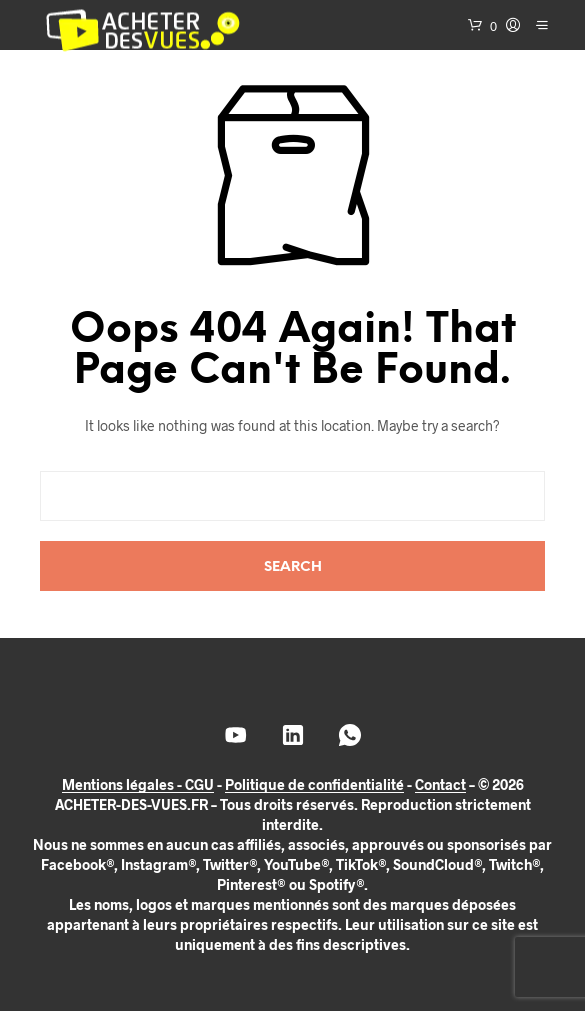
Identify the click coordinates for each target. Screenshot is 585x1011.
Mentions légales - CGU (138, 785)
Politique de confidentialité (314, 785)
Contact (440, 785)
